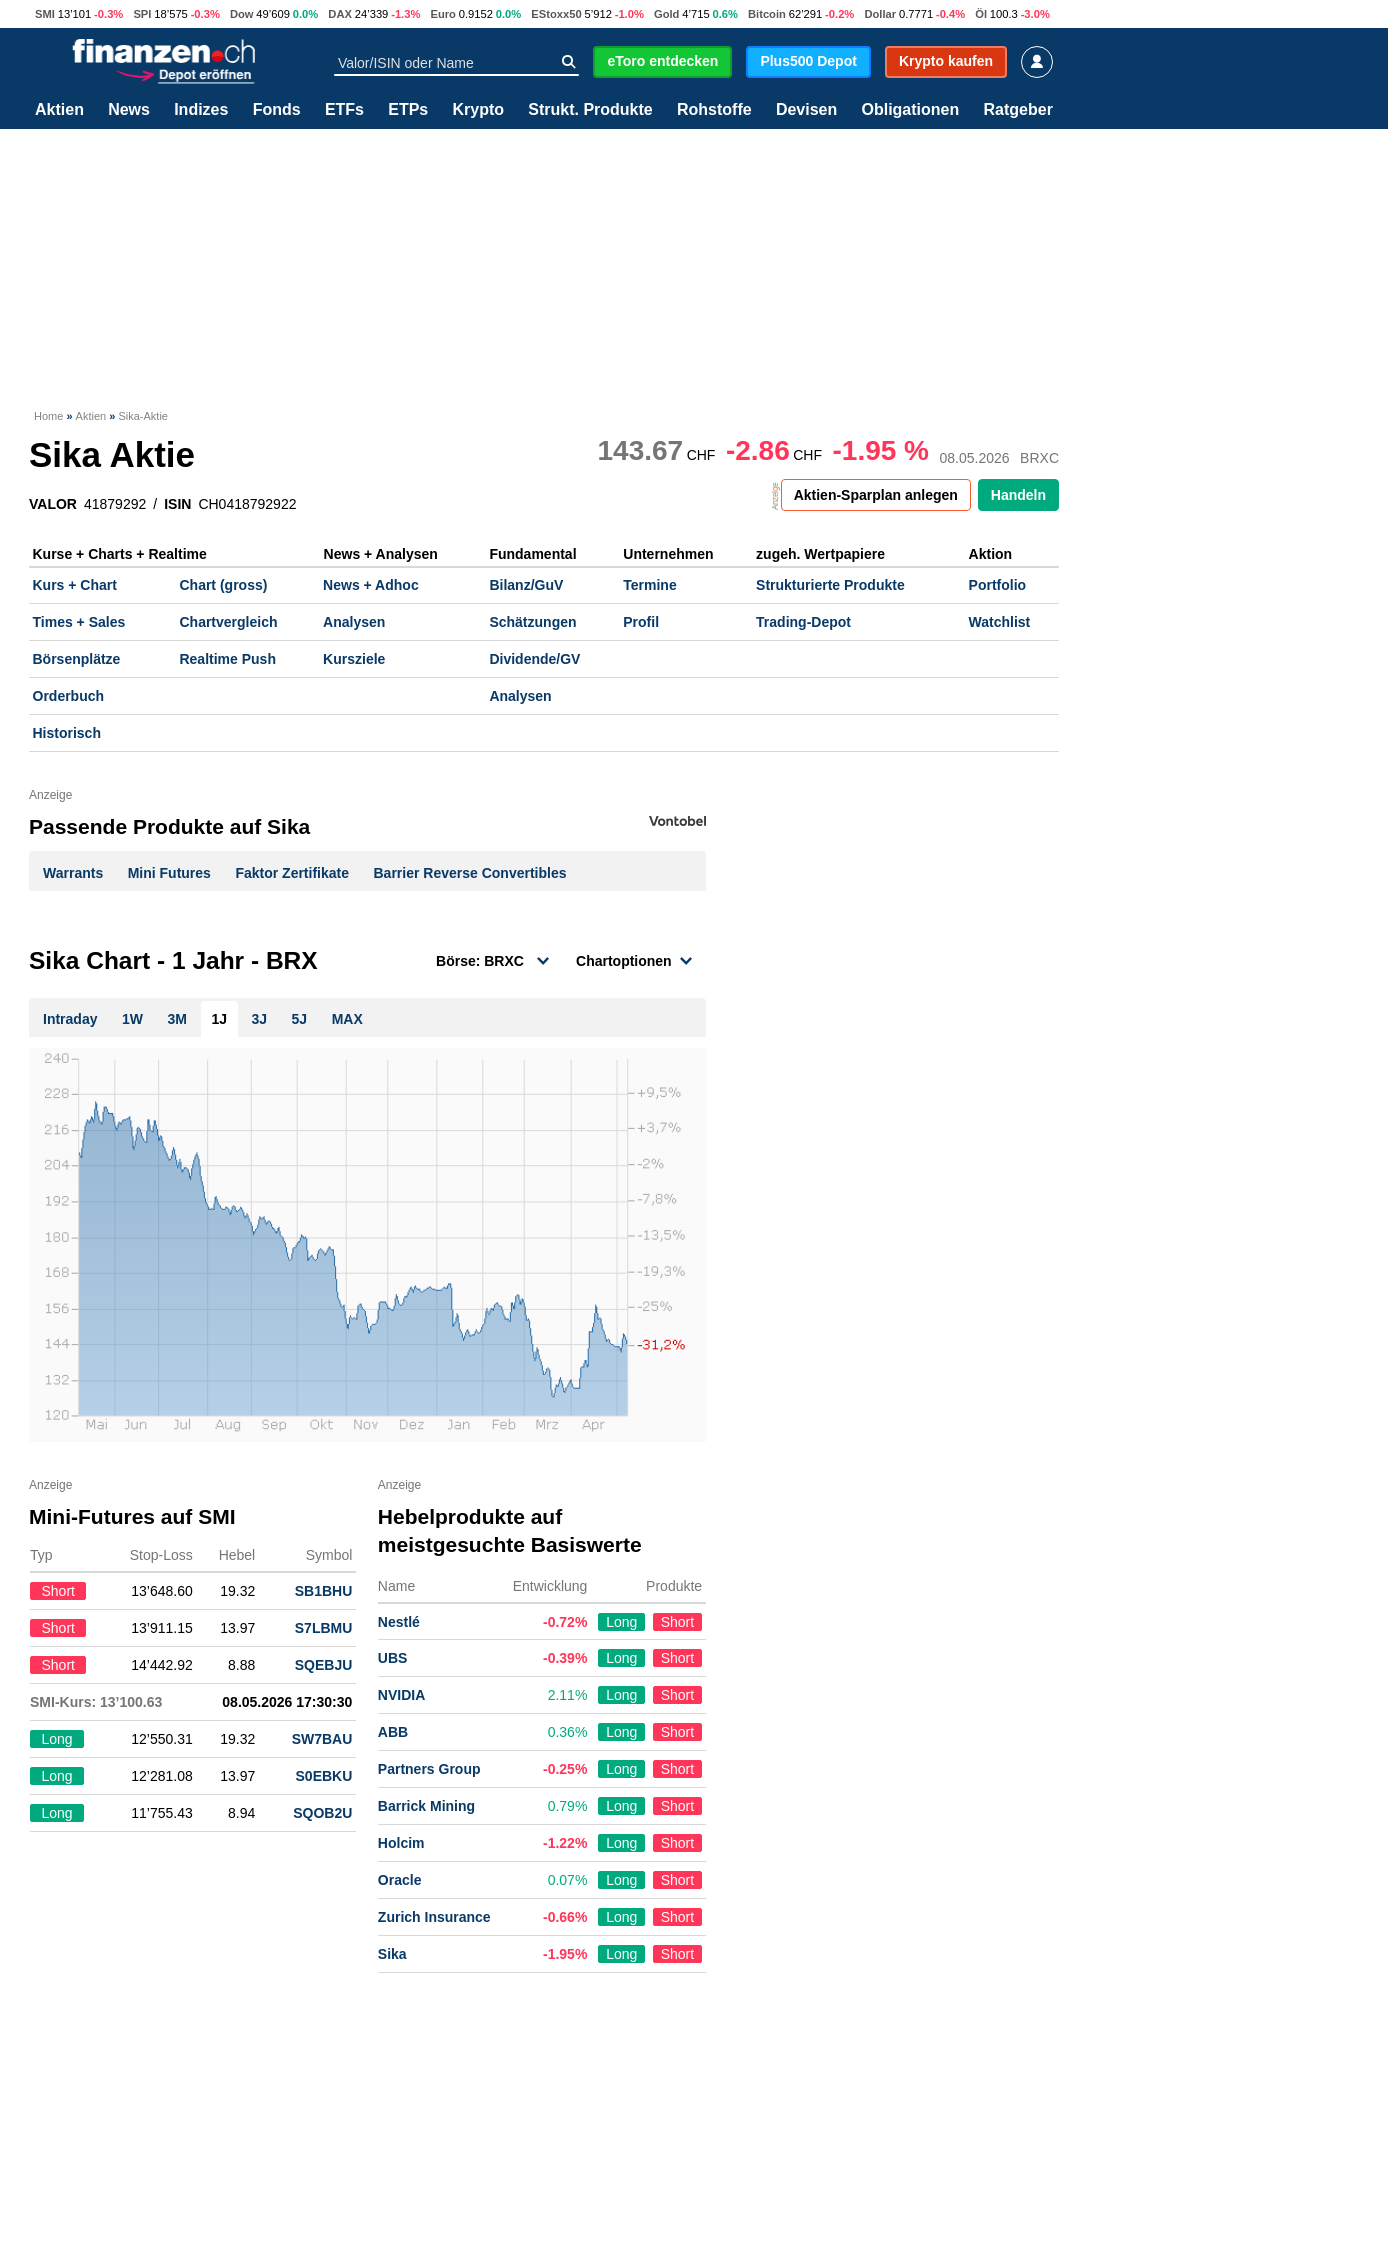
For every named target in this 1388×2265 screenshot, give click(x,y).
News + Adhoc (371, 585)
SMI (45, 14)
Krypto (478, 110)
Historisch (67, 733)
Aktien (59, 110)
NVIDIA (401, 1695)
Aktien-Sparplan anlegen (876, 495)
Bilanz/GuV (526, 585)
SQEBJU (324, 1665)
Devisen (806, 110)
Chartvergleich (228, 622)
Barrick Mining (426, 1806)
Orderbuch (69, 696)
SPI (142, 14)
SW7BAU (322, 1739)
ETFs (344, 110)
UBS (393, 1658)
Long (621, 1622)
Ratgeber (1018, 110)
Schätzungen (532, 622)
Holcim (401, 1843)
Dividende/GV (534, 659)
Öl (981, 14)
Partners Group (429, 1769)
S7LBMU (324, 1628)
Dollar (880, 14)
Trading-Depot (803, 622)
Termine (649, 585)
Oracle (400, 1880)
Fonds (277, 110)
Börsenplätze (77, 659)
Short (677, 1622)
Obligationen (910, 110)
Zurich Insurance (434, 1917)
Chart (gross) (223, 585)
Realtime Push (227, 659)
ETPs (408, 110)
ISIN (177, 504)
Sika (392, 1954)
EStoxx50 (556, 14)
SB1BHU (324, 1591)
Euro (442, 14)
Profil (641, 622)
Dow (242, 14)
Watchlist (1000, 622)
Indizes (201, 110)
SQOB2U (322, 1813)
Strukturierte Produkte (830, 585)
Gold (666, 14)
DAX (340, 14)
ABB (393, 1732)
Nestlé (399, 1622)
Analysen (354, 622)
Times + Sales (79, 622)
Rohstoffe (714, 110)
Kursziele (354, 659)
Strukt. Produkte (590, 110)
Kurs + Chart (75, 585)
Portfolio (998, 585)
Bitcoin (767, 14)
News (129, 110)
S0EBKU (324, 1776)
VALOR (53, 504)
